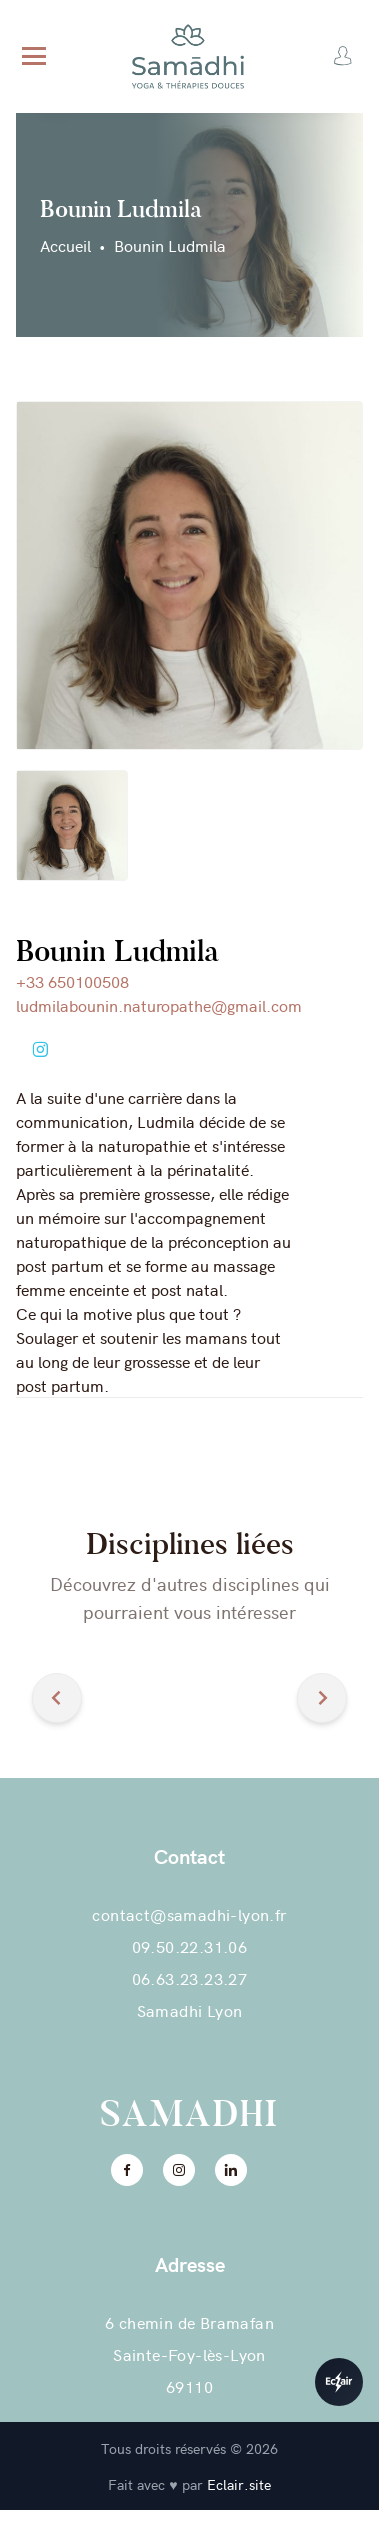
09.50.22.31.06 (190, 1946)
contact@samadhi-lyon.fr (189, 1914)
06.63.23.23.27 (190, 1978)
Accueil (65, 245)
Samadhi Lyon (190, 2010)
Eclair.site (239, 2484)
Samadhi (190, 2114)
